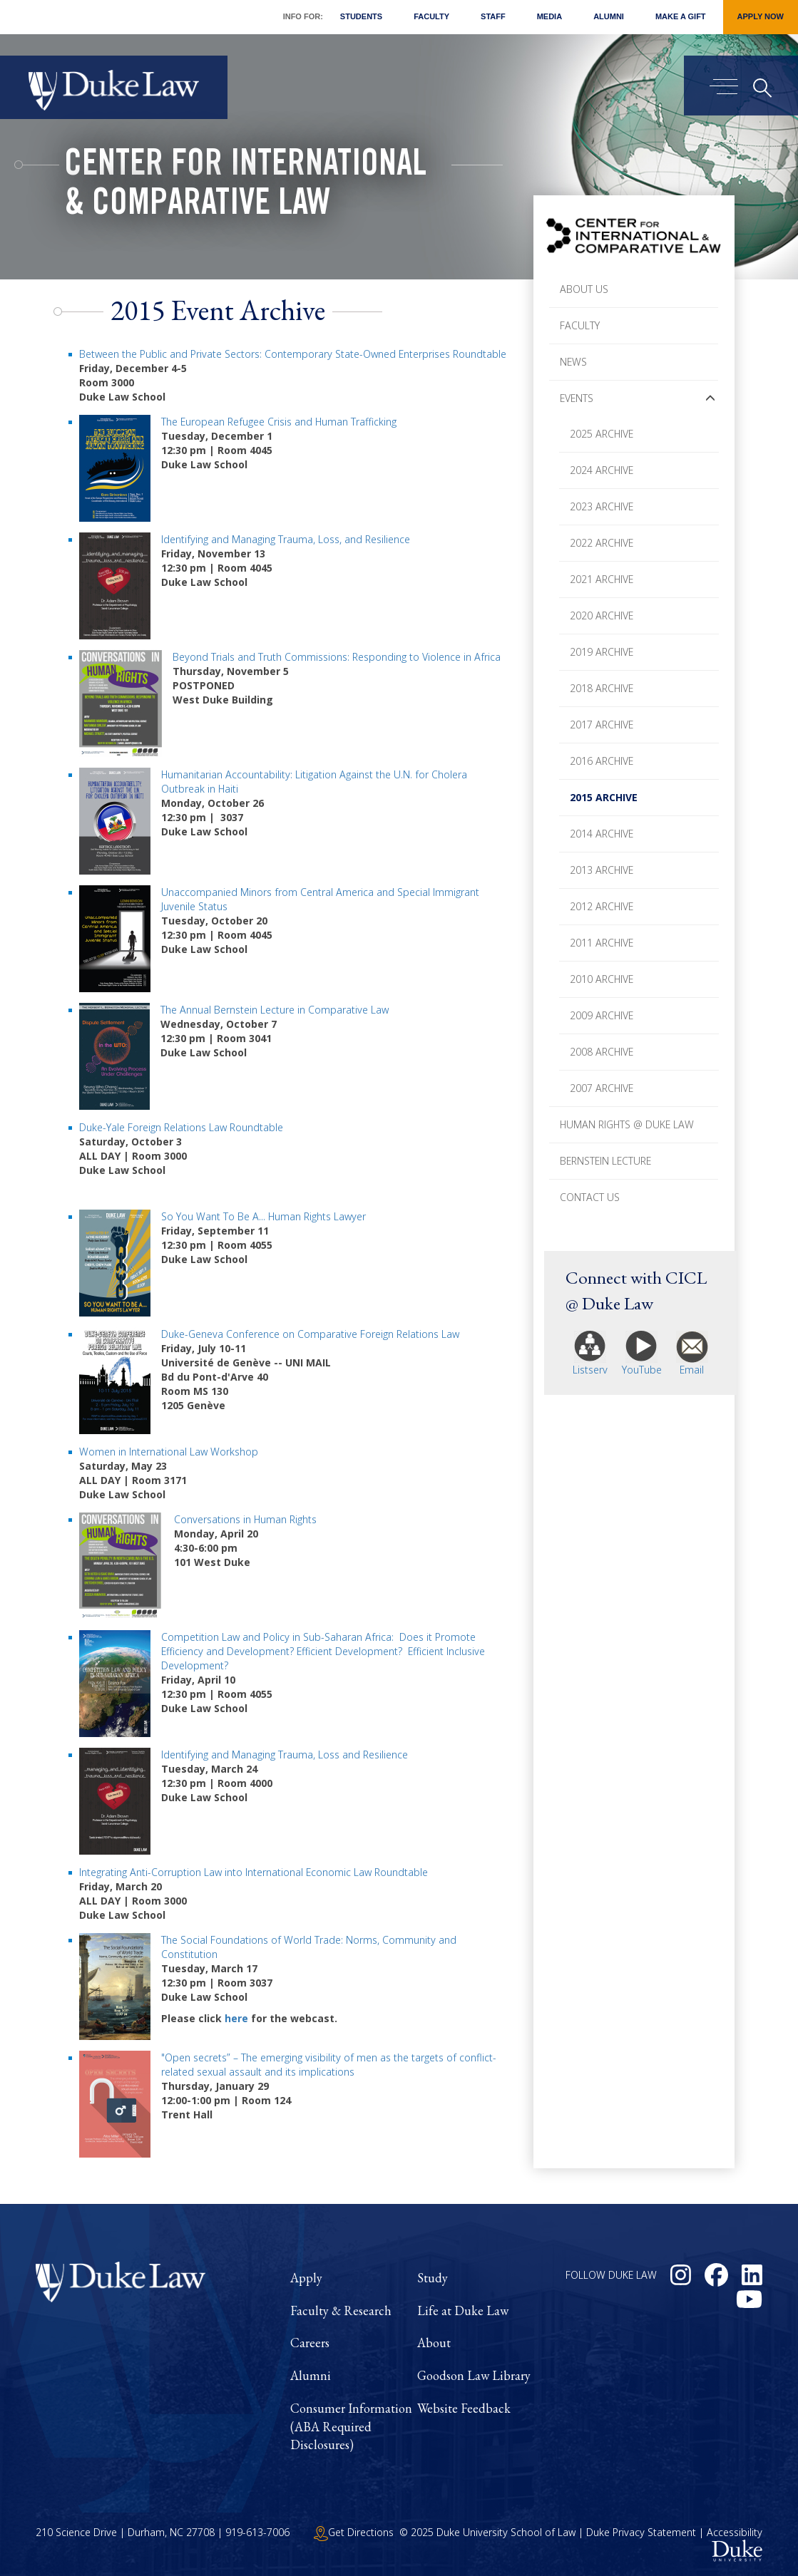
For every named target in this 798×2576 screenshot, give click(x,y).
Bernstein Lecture (605, 1161)
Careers (309, 2342)
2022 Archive (601, 543)
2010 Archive (601, 979)
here (236, 2018)
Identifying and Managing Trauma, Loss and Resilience (284, 1754)
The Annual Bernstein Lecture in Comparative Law (274, 1009)
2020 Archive (601, 615)
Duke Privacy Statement (641, 2532)
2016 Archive (601, 761)
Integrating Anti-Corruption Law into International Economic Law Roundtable (253, 1872)
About (434, 2342)
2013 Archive (601, 870)
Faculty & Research (341, 2310)
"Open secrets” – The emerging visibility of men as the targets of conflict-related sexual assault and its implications (328, 2064)
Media (549, 16)
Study (432, 2278)
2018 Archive (601, 688)
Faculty (431, 16)
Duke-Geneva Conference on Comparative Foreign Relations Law (310, 1334)
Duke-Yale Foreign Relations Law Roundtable (181, 1127)
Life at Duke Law (462, 2310)
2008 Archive (601, 1051)
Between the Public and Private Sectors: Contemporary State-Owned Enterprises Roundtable (292, 354)
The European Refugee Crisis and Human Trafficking (279, 421)
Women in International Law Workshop (168, 1451)
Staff (493, 16)
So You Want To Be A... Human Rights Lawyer (263, 1216)
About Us (584, 289)
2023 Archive (601, 506)
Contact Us (590, 1197)
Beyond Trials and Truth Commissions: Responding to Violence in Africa (337, 657)
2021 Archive (601, 579)
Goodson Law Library (474, 2375)
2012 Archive (601, 906)
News (573, 362)
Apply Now (760, 16)
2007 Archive (601, 1088)
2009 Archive (601, 1015)
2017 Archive (601, 724)
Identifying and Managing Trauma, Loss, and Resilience (285, 539)
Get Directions (354, 2532)
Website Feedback (464, 2408)
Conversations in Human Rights (245, 1519)
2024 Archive (601, 470)
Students (361, 16)
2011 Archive (601, 942)
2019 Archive (601, 652)
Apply (306, 2278)
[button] (710, 398)
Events (576, 398)
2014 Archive (601, 833)
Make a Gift (680, 16)
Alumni (608, 16)
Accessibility (734, 2532)
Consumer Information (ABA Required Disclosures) (351, 2426)
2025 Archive (601, 434)
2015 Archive (604, 797)
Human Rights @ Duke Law (627, 1124)
